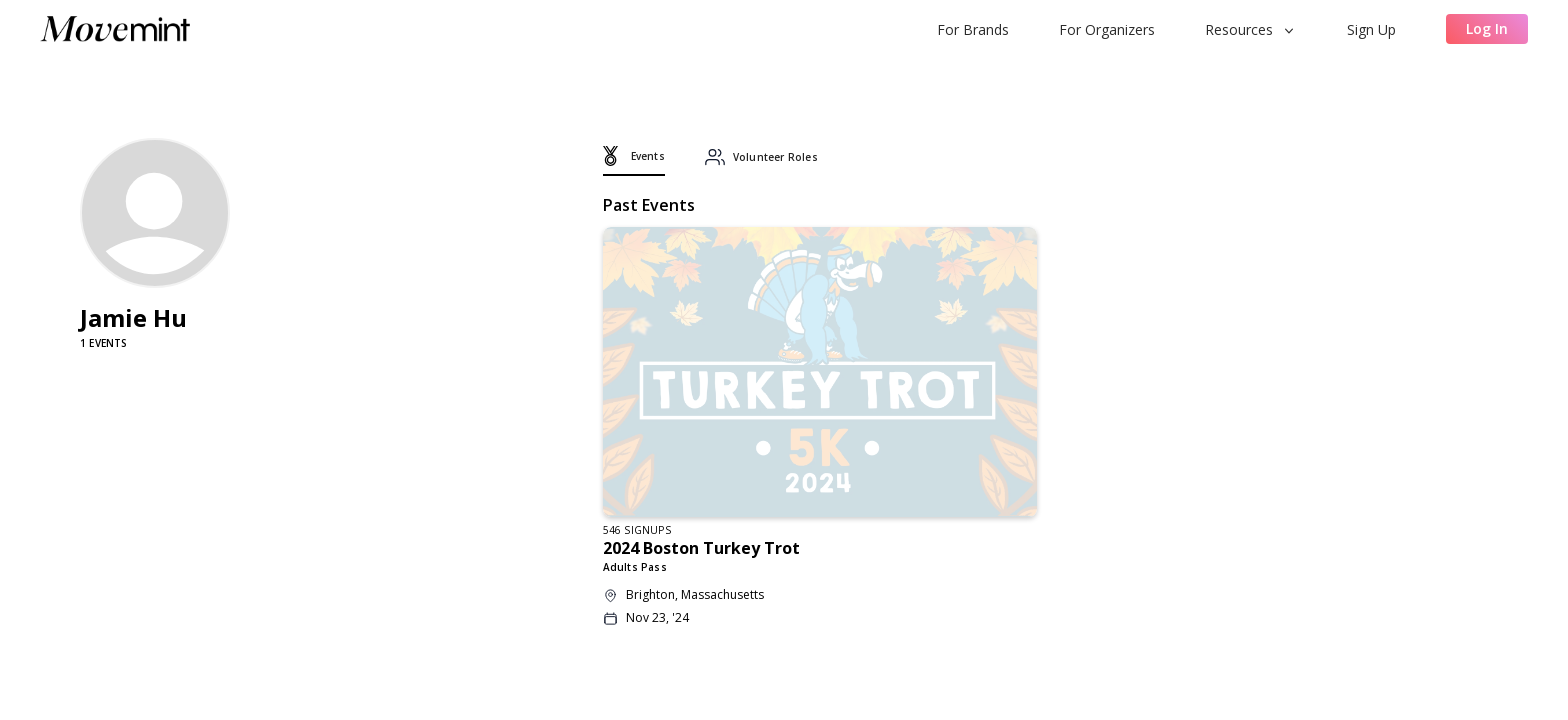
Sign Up (1371, 29)
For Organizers (1107, 29)
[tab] (634, 161)
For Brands (973, 29)
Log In (1487, 28)
